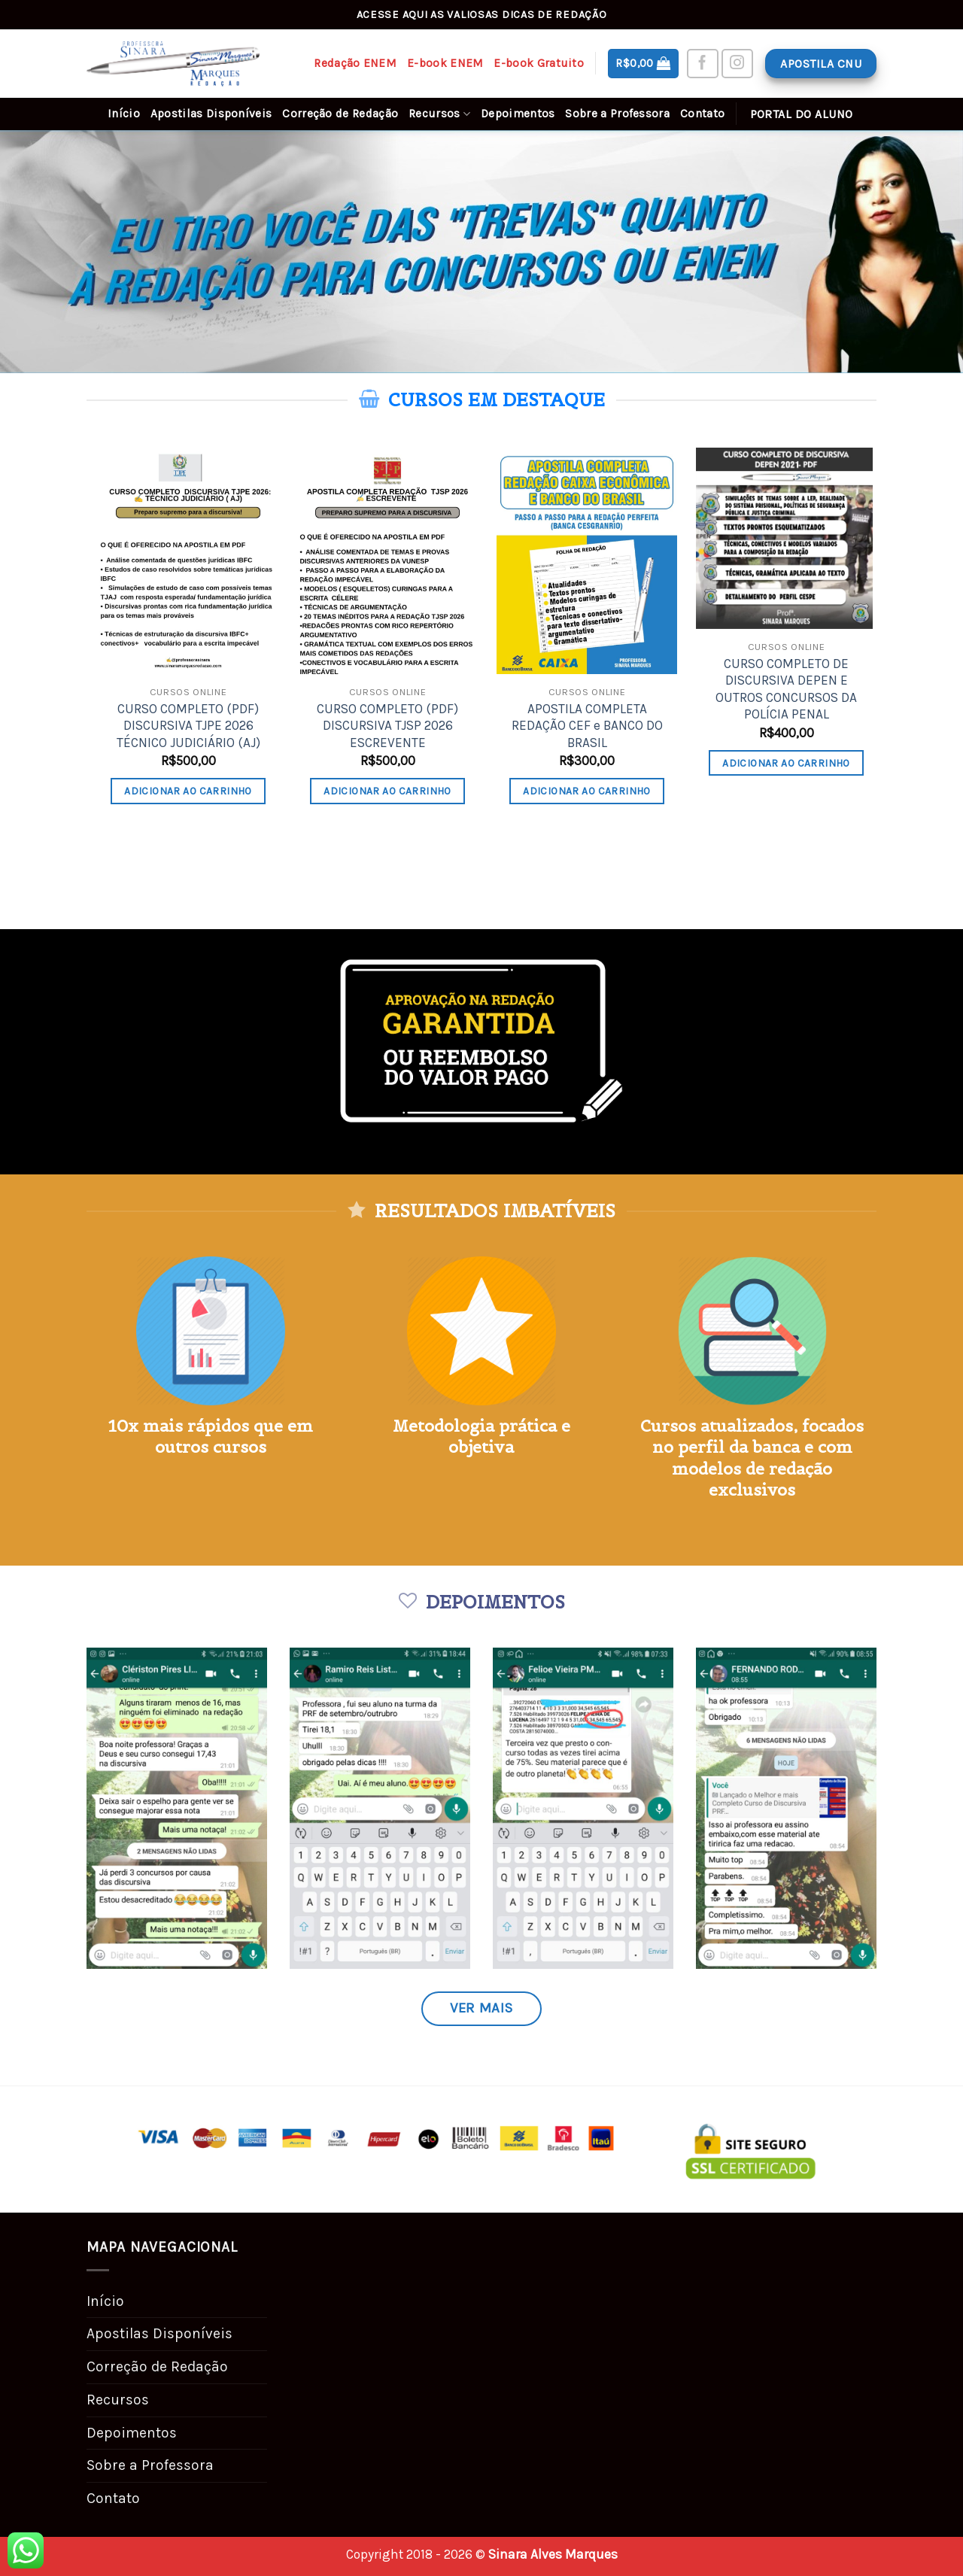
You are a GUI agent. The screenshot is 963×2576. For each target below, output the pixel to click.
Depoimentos (517, 113)
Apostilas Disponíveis (211, 113)
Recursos (439, 114)
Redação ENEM (355, 63)
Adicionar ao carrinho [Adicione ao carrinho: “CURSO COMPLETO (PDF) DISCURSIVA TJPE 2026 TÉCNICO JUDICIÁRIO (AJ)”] (188, 791)
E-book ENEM (445, 63)
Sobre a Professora (617, 113)
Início (124, 113)
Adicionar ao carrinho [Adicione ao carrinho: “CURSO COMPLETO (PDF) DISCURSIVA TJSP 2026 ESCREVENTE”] (387, 791)
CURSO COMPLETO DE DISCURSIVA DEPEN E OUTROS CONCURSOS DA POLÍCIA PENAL (786, 688)
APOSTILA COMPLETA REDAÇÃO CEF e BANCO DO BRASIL (587, 725)
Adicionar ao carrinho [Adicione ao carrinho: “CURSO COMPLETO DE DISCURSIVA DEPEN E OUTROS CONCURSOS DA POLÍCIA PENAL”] (786, 763)
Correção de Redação (340, 113)
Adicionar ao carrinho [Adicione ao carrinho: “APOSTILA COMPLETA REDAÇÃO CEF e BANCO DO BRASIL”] (587, 791)
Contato (702, 113)
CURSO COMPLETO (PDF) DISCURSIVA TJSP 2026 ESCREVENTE (387, 725)
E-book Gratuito (539, 63)
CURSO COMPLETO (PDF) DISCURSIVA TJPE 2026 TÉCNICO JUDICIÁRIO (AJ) (188, 725)
